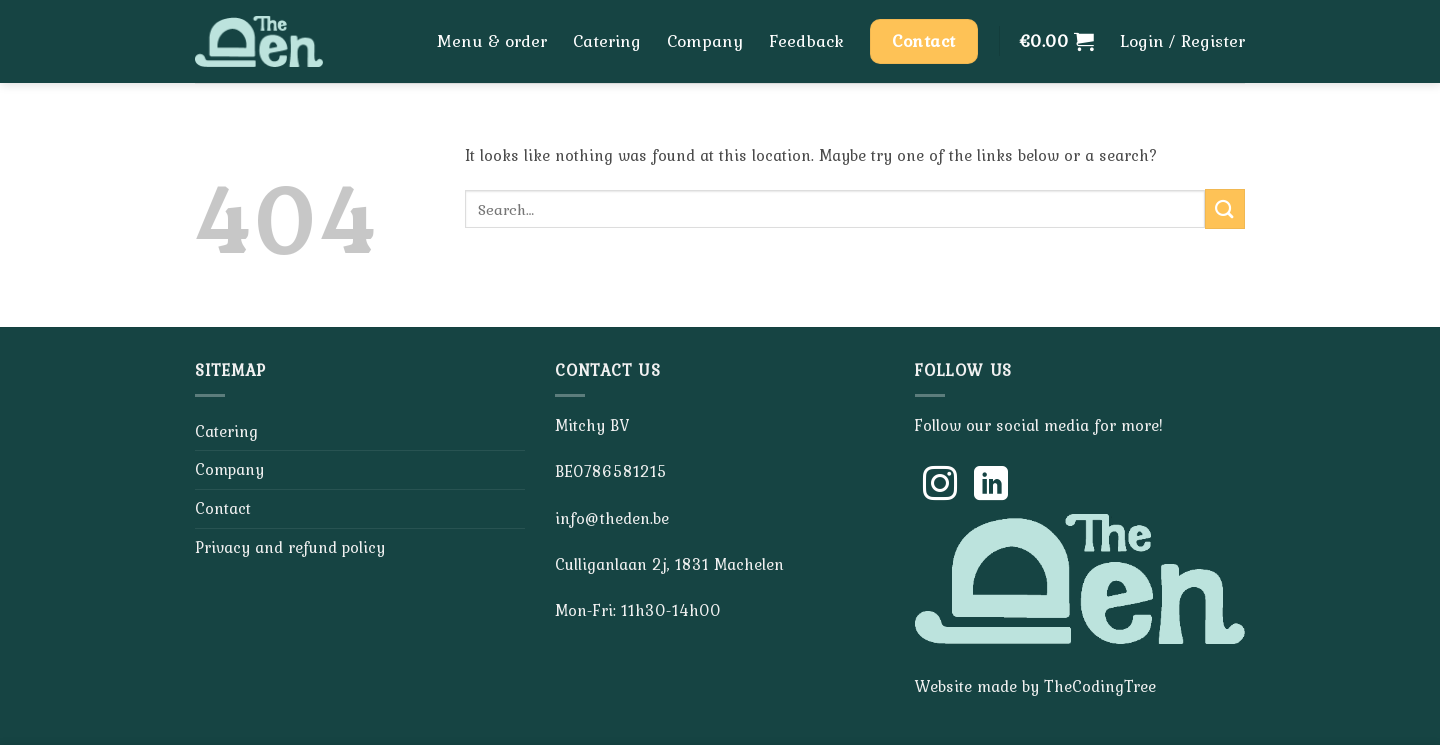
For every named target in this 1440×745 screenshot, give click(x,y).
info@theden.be (612, 518)
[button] (1057, 41)
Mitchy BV (592, 425)
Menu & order (492, 41)
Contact (223, 508)
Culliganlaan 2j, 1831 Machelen (669, 564)
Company (705, 41)
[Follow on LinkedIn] (991, 486)
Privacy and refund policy (290, 547)
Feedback (806, 41)
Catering (607, 41)
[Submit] (1225, 208)
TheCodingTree (1100, 686)
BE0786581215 (611, 471)
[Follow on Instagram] (940, 486)
